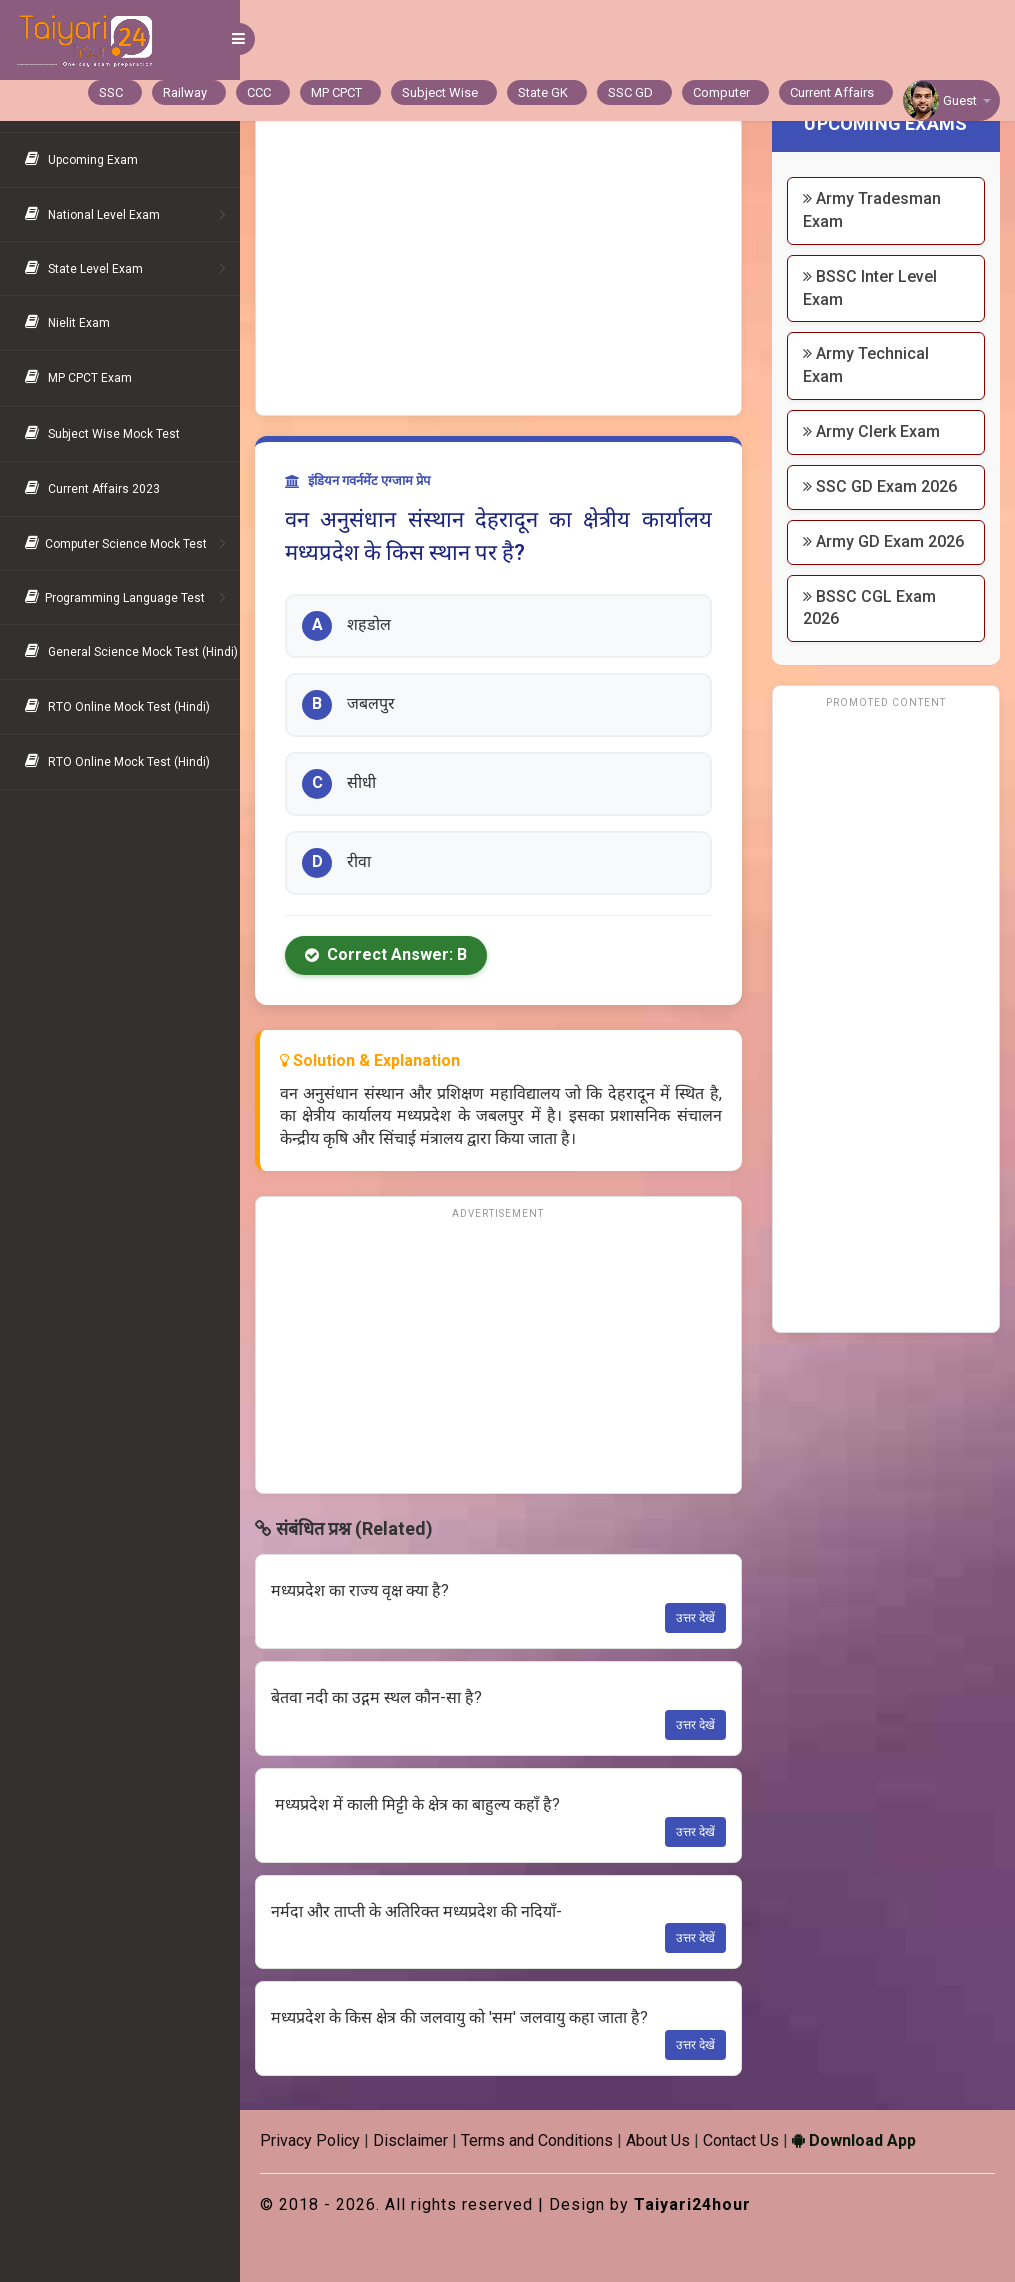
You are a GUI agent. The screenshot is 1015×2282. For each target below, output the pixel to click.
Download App (854, 2140)
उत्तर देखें (695, 1618)
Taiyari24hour (692, 2204)
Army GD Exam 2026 (883, 541)
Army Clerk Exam (871, 431)
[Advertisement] (498, 265)
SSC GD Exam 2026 (880, 486)
